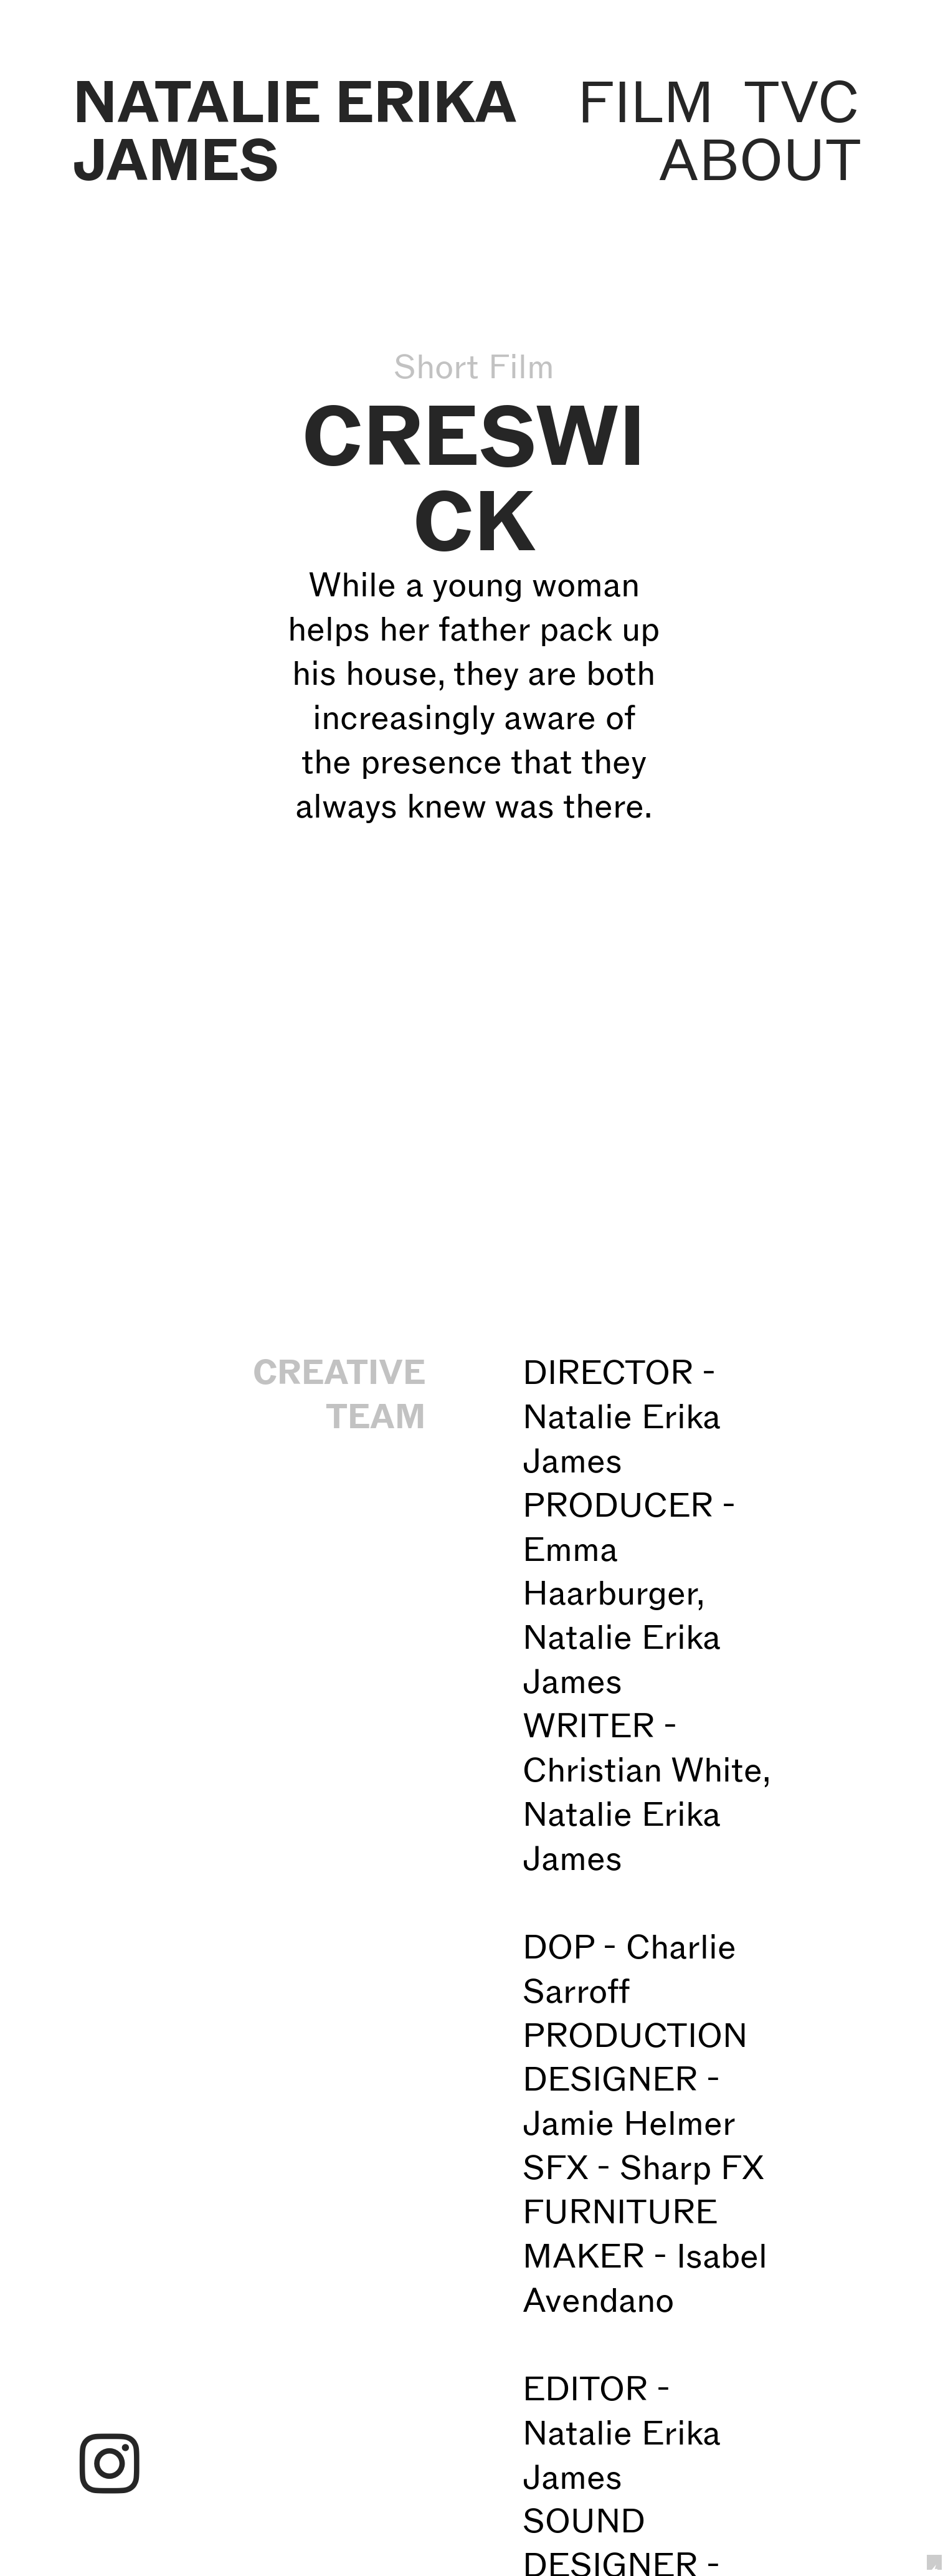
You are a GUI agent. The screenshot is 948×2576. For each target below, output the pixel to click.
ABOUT (759, 159)
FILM (645, 101)
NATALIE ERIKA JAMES (294, 131)
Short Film (474, 366)
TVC (802, 101)
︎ (109, 2465)
